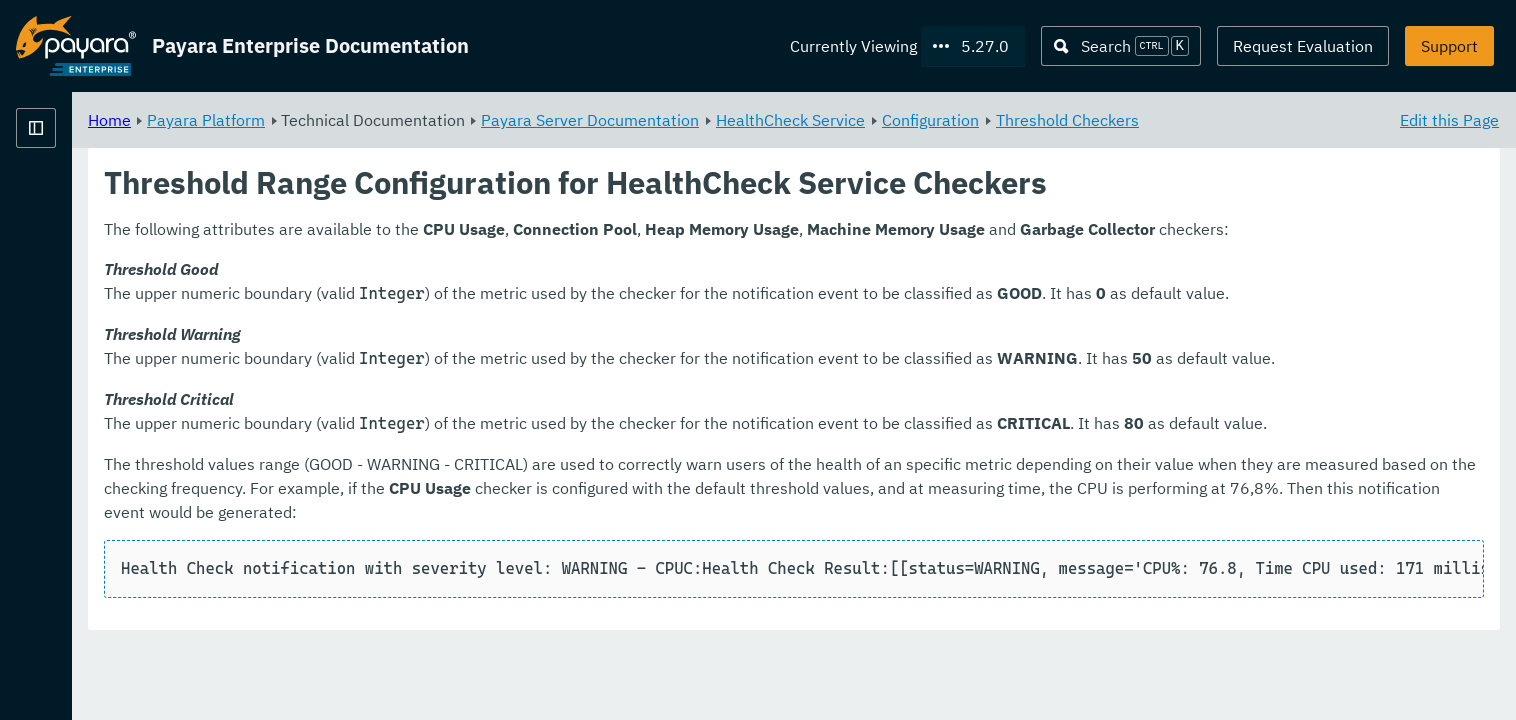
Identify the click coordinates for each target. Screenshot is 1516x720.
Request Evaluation (1303, 46)
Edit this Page (1449, 120)
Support (1449, 46)
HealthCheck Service (1039, 120)
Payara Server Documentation (839, 120)
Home (358, 120)
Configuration (1179, 120)
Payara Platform (455, 120)
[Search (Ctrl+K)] (1121, 46)
